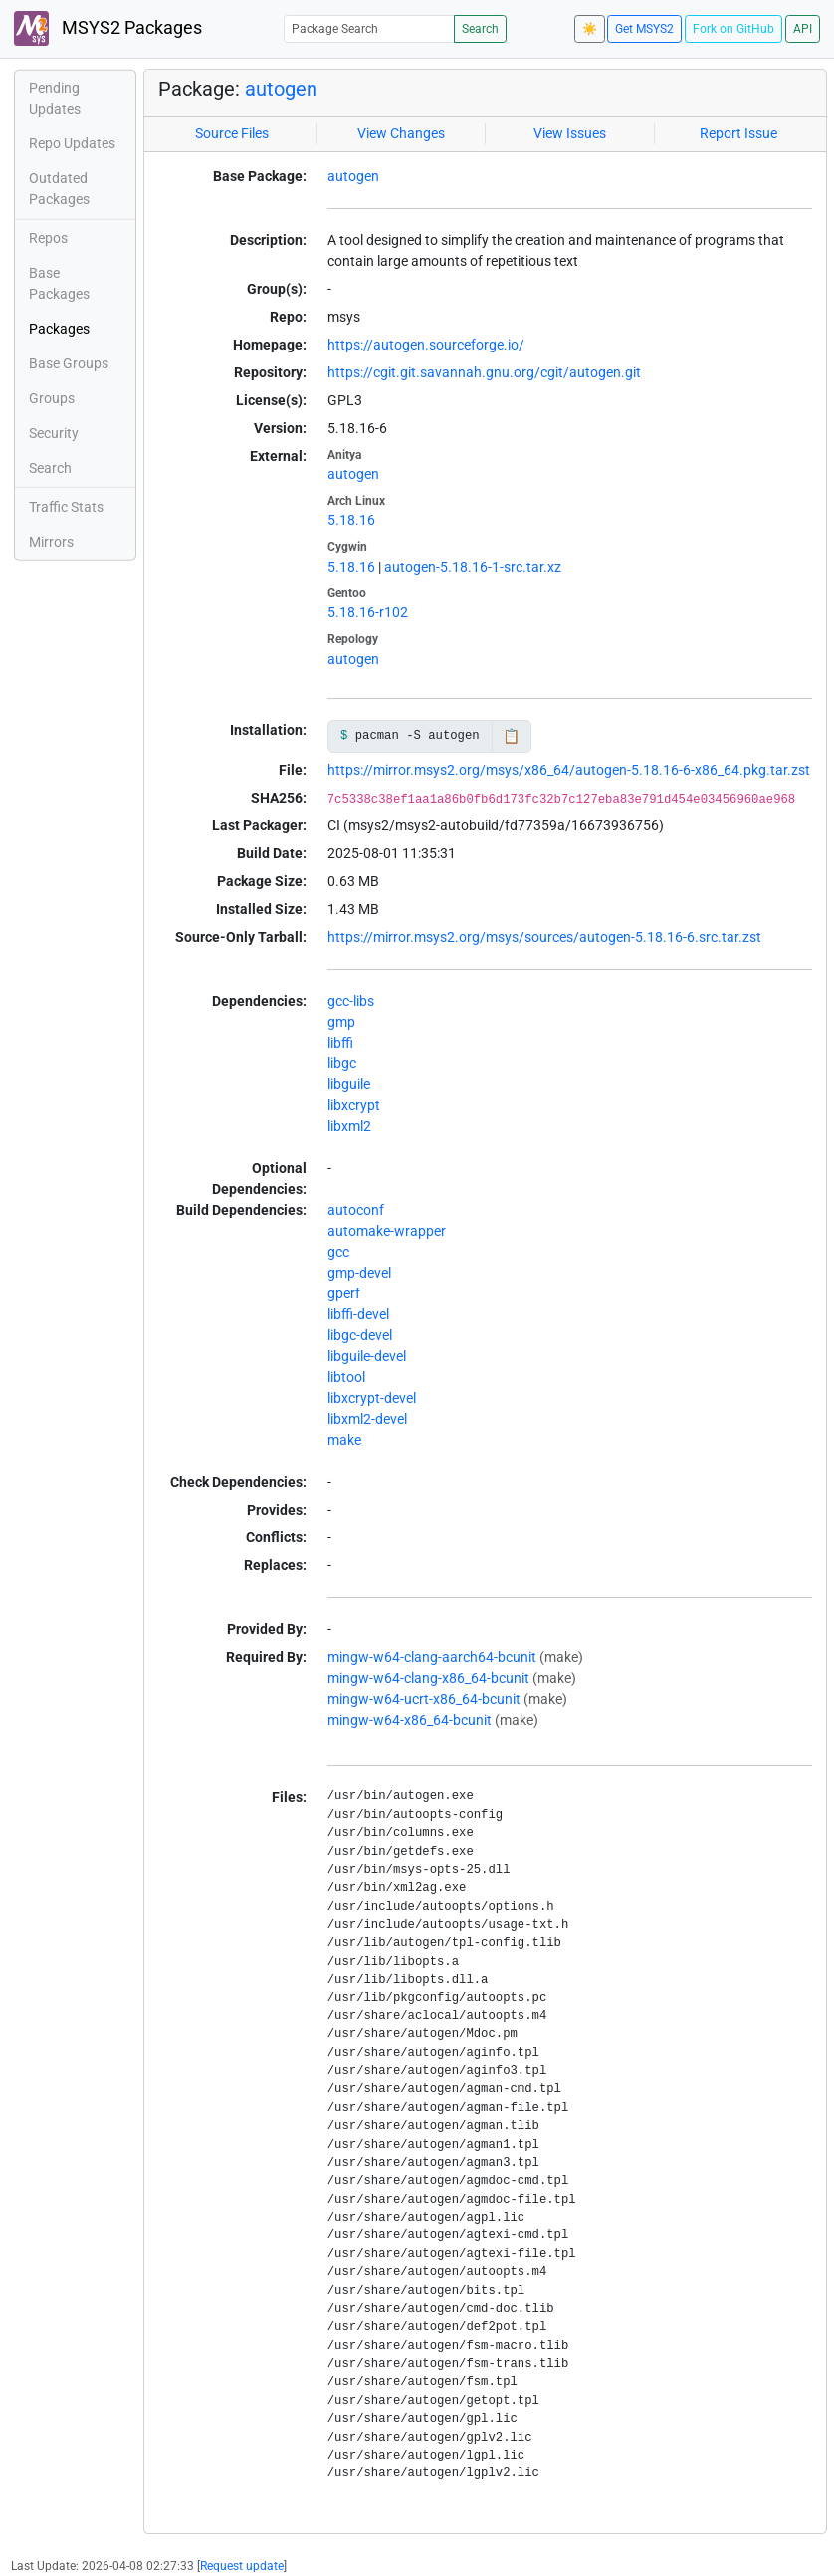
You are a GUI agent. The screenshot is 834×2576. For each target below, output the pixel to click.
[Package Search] (369, 28)
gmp (341, 1022)
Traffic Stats (66, 507)
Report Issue (738, 133)
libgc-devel (359, 1335)
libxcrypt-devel (371, 1398)
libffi (340, 1043)
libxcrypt (353, 1105)
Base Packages (59, 283)
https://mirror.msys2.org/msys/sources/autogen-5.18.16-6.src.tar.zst (544, 937)
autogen (281, 89)
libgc (341, 1063)
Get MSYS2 (644, 29)
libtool (346, 1377)
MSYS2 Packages (108, 28)
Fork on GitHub (733, 29)
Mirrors (51, 542)
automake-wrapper (386, 1231)
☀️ (589, 29)
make (344, 1440)
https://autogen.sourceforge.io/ (425, 344)
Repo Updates (72, 143)
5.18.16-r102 (367, 612)
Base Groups (68, 363)
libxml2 (349, 1126)
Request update (242, 2566)
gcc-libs (350, 1001)
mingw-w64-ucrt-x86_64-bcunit (424, 1699)
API (802, 29)
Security (54, 433)
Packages (59, 329)
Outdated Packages (59, 188)
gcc (338, 1252)
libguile (348, 1084)
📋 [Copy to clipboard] (511, 736)
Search (480, 29)
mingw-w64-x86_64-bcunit (409, 1720)
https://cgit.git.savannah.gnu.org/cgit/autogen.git (484, 372)
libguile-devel (366, 1356)
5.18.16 (351, 520)
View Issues (569, 133)
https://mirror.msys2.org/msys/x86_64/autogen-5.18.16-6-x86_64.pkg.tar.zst (568, 770)
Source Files (232, 133)
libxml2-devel (367, 1419)
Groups (52, 398)
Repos (48, 238)
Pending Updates (55, 98)
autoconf (355, 1210)
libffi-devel (358, 1314)
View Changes (401, 133)
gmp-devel (359, 1273)
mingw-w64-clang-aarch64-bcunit (431, 1657)
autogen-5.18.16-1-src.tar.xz (472, 567)
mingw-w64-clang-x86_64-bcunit (428, 1678)
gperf (343, 1293)
